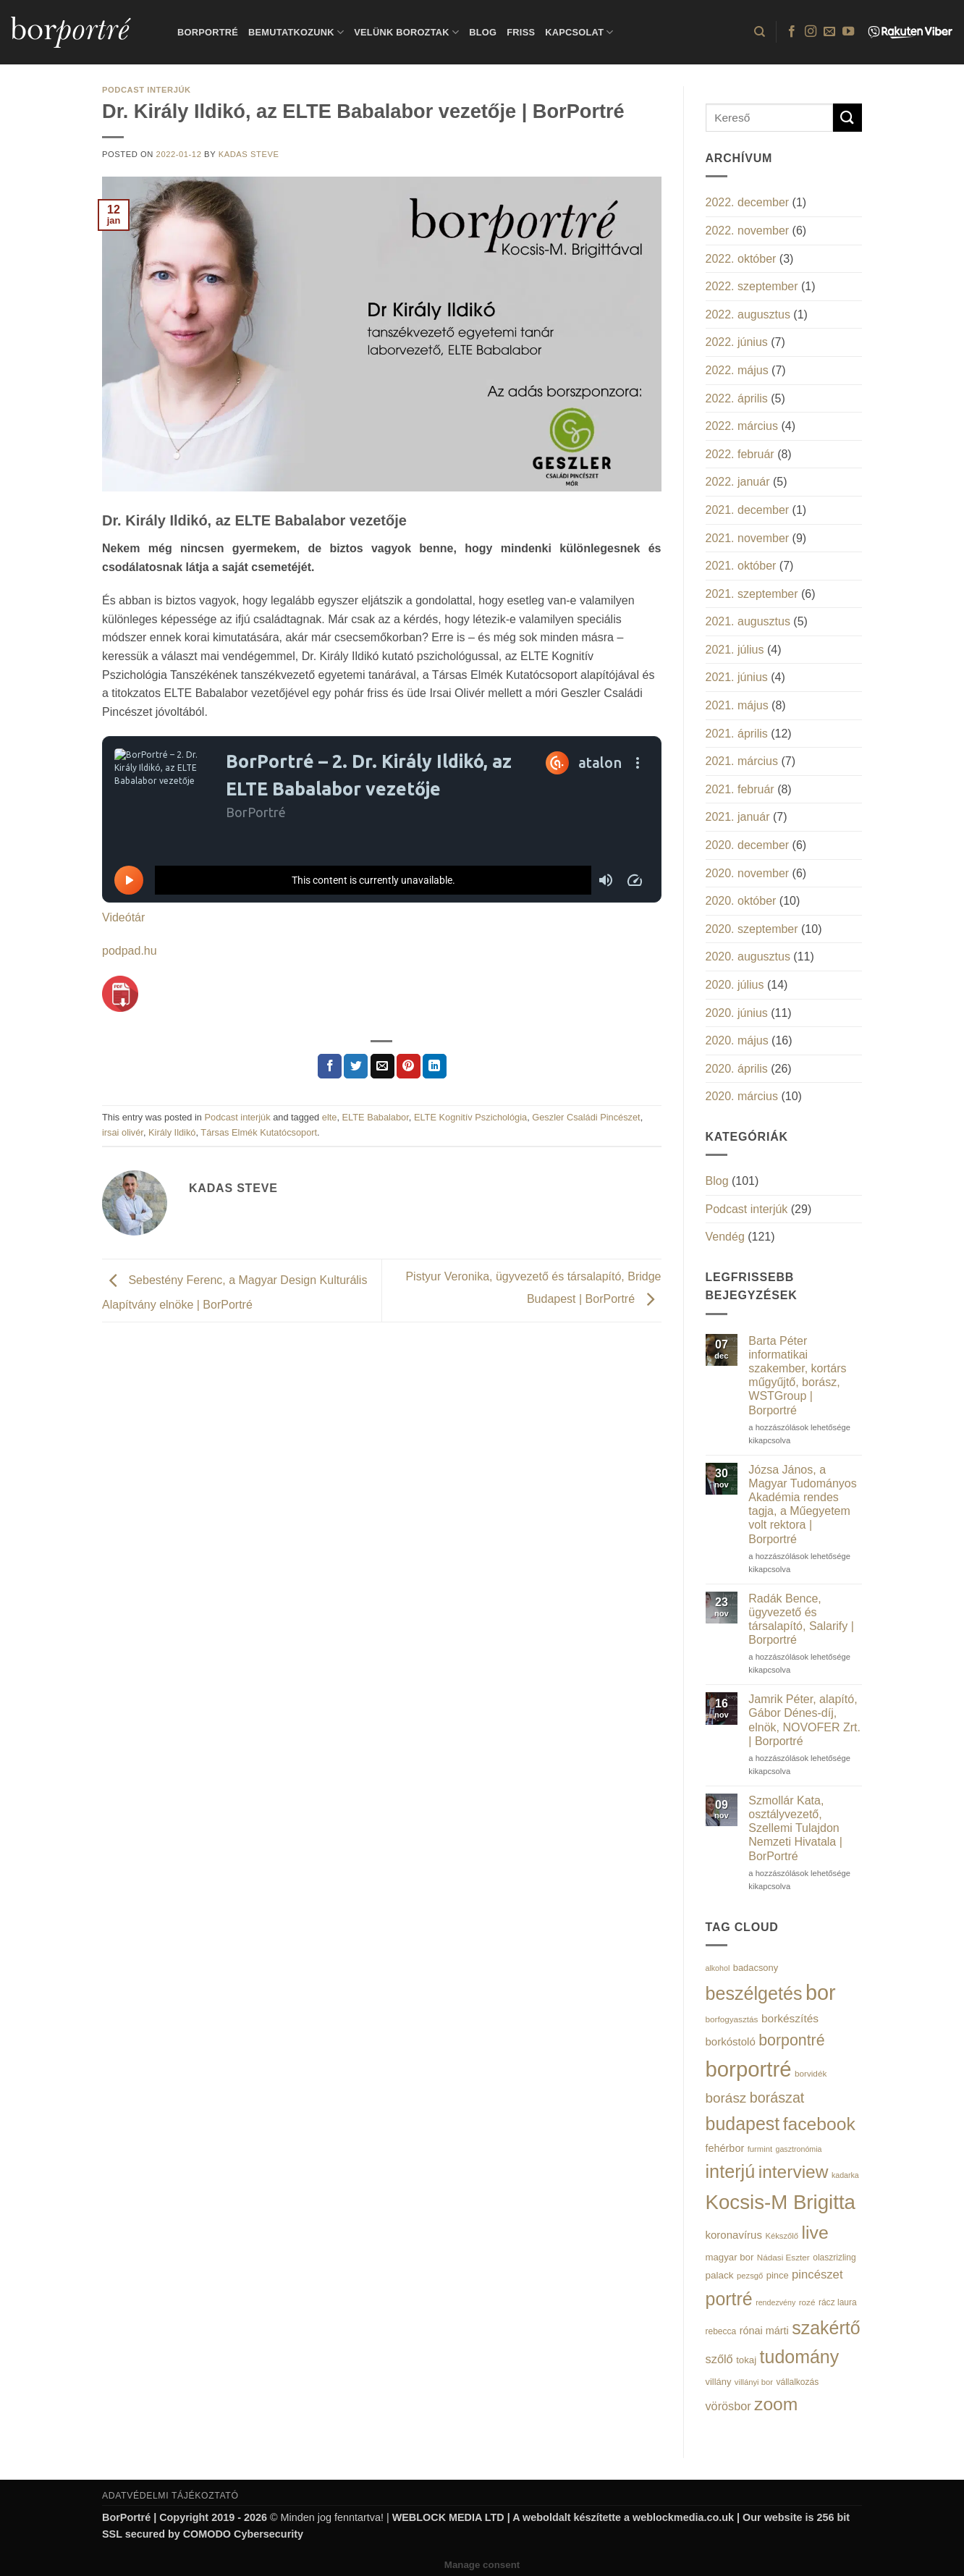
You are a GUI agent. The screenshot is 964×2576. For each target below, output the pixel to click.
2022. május (737, 370)
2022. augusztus (748, 314)
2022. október (741, 259)
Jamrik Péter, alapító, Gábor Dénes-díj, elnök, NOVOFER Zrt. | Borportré (804, 1720)
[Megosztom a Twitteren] (356, 1066)
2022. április (737, 398)
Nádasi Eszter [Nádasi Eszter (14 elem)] (783, 2257)
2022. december (748, 202)
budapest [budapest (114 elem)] (743, 2123)
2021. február (740, 789)
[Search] (759, 32)
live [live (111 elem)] (815, 2232)
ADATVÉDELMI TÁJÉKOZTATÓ (170, 2496)
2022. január (738, 482)
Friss (521, 32)
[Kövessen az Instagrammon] (810, 31)
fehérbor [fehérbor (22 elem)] (725, 2148)
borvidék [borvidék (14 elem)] (810, 2073)
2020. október (741, 901)
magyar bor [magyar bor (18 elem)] (730, 2257)
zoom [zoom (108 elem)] (776, 2404)
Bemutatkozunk (296, 32)
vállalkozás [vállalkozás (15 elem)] (797, 2382)
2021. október (741, 565)
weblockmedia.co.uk (683, 2517)
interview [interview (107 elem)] (793, 2172)
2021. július (735, 649)
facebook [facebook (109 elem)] (819, 2124)
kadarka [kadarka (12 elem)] (845, 2175)
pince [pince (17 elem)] (777, 2275)
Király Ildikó (171, 1132)
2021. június (737, 677)
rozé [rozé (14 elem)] (807, 2302)
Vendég (725, 1236)
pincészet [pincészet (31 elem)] (817, 2274)
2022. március (742, 426)
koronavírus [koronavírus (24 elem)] (734, 2235)
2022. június (737, 342)
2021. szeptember (752, 594)
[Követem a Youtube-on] (848, 31)
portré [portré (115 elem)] (729, 2299)
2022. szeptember (752, 286)
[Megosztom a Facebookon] (330, 1066)
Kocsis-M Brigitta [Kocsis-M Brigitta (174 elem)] (780, 2202)
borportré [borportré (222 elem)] (749, 2069)
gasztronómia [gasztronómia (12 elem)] (799, 2149)
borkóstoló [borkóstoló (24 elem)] (731, 2041)
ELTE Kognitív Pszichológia (470, 1117)
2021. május (737, 705)
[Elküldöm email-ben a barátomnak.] (382, 1066)
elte (329, 1117)
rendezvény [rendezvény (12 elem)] (775, 2302)
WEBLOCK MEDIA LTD (448, 2517)
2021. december (748, 510)
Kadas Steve (249, 154)
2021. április (737, 733)
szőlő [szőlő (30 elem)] (719, 2358)
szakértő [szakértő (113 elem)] (826, 2328)
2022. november (748, 230)
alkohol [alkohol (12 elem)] (718, 1968)
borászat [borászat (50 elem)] (777, 2098)
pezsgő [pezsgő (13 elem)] (750, 2275)
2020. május (737, 1040)
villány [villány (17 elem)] (719, 2381)
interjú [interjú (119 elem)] (731, 2171)
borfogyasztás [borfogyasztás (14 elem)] (732, 2019)
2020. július (735, 985)
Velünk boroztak (406, 32)
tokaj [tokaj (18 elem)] (746, 2360)
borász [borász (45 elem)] (726, 2098)
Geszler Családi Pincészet (586, 1117)
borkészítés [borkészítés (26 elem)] (790, 2018)
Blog (482, 32)
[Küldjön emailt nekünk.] (829, 31)
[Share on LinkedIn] (435, 1066)
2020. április (737, 1069)
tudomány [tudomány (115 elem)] (800, 2357)
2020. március (742, 1096)
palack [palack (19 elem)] (720, 2275)
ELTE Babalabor (375, 1117)
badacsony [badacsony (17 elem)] (755, 1967)
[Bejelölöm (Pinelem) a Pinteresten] (408, 1066)
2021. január (738, 817)
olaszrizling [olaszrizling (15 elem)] (834, 2257)
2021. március (742, 761)
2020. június (737, 1013)
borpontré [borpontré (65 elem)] (791, 2040)
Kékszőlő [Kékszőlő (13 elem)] (781, 2235)
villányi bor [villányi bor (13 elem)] (754, 2382)
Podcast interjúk (146, 89)
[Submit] (847, 118)
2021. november (748, 538)
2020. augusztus (748, 956)
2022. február (740, 454)
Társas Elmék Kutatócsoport (258, 1132)
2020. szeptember (752, 929)
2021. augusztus (748, 621)
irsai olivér (122, 1132)
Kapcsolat (579, 32)
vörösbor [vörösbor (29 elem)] (728, 2405)
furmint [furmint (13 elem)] (760, 2149)
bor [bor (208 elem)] (821, 1992)
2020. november (748, 873)
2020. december (748, 845)
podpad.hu (129, 951)
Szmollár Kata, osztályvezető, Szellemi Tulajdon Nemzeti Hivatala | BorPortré (795, 1828)
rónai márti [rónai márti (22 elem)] (764, 2330)
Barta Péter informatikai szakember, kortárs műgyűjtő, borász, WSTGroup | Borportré (797, 1375)
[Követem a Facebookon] (792, 31)
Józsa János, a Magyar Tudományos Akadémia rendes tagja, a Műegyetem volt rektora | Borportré (802, 1504)
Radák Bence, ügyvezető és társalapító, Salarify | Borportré (801, 1619)
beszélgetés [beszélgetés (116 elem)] (754, 1993)
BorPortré (207, 32)
